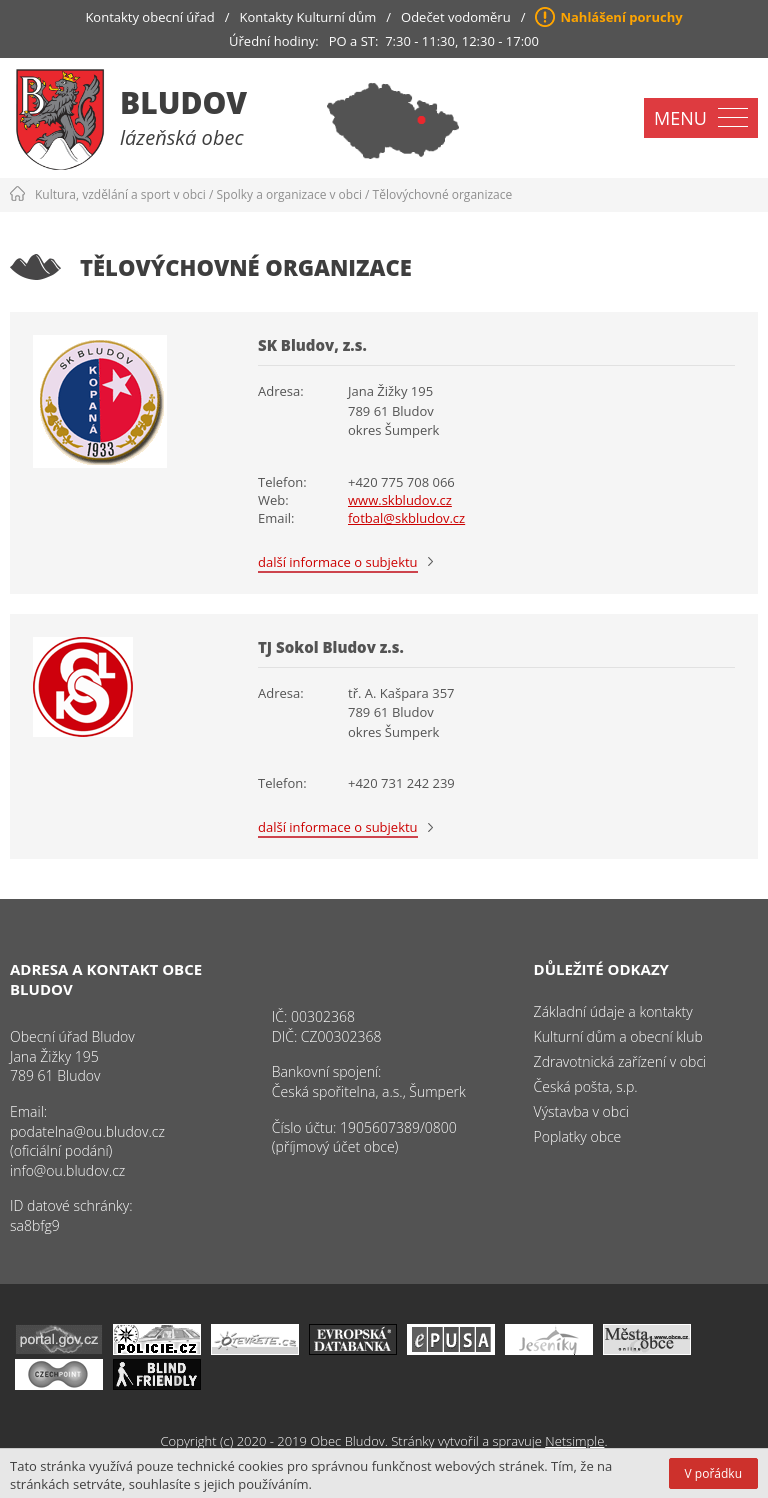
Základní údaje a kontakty (613, 1011)
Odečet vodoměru (456, 17)
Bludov (183, 102)
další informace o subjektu (338, 562)
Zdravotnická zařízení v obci (620, 1061)
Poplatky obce (578, 1136)
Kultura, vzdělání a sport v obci (120, 194)
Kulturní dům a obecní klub (618, 1036)
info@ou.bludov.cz (67, 1170)
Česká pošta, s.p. (586, 1086)
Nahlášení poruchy (621, 17)
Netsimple (574, 1441)
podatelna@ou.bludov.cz (87, 1131)
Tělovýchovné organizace (443, 194)
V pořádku (713, 1473)
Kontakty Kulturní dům (308, 17)
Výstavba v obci (581, 1111)
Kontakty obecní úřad (149, 17)
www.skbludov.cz (400, 500)
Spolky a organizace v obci (289, 194)
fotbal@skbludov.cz (406, 518)
